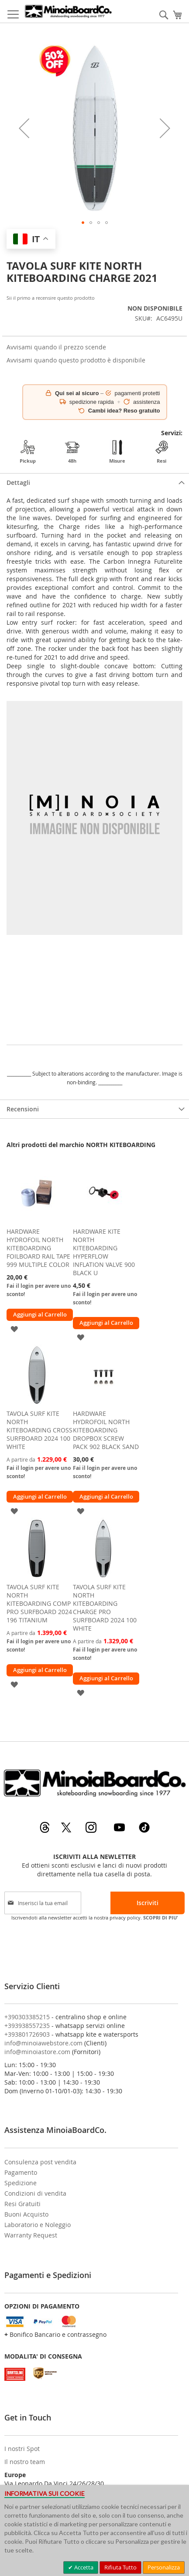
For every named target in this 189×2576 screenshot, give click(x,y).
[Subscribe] (147, 1903)
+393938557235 (27, 2025)
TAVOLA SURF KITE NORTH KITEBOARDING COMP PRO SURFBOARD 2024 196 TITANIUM (39, 1603)
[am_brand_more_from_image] (37, 1221)
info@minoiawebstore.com (43, 2043)
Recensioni (23, 1109)
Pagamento (20, 2172)
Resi (161, 452)
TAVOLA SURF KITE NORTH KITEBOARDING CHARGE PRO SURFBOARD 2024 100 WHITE (105, 1607)
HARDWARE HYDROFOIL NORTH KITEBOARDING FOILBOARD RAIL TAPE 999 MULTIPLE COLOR (38, 1248)
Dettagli (18, 482)
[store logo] (68, 11)
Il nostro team (24, 2462)
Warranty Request (30, 2235)
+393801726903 (27, 2034)
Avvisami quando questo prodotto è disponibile (76, 360)
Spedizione (20, 2183)
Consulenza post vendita (40, 2162)
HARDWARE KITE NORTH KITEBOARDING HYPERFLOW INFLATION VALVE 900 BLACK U (104, 1252)
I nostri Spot (22, 2448)
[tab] (94, 482)
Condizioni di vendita (35, 2193)
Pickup (28, 452)
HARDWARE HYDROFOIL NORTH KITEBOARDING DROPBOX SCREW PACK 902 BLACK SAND (106, 1430)
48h (72, 452)
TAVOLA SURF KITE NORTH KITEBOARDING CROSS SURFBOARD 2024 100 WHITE (39, 1430)
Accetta (83, 2567)
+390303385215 (27, 2017)
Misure (117, 452)
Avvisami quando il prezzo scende (56, 347)
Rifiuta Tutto (120, 2567)
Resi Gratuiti (22, 2204)
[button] (24, 128)
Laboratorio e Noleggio (37, 2225)
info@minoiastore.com (37, 2052)
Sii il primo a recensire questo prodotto (51, 297)
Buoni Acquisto (26, 2214)
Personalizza (164, 2567)
